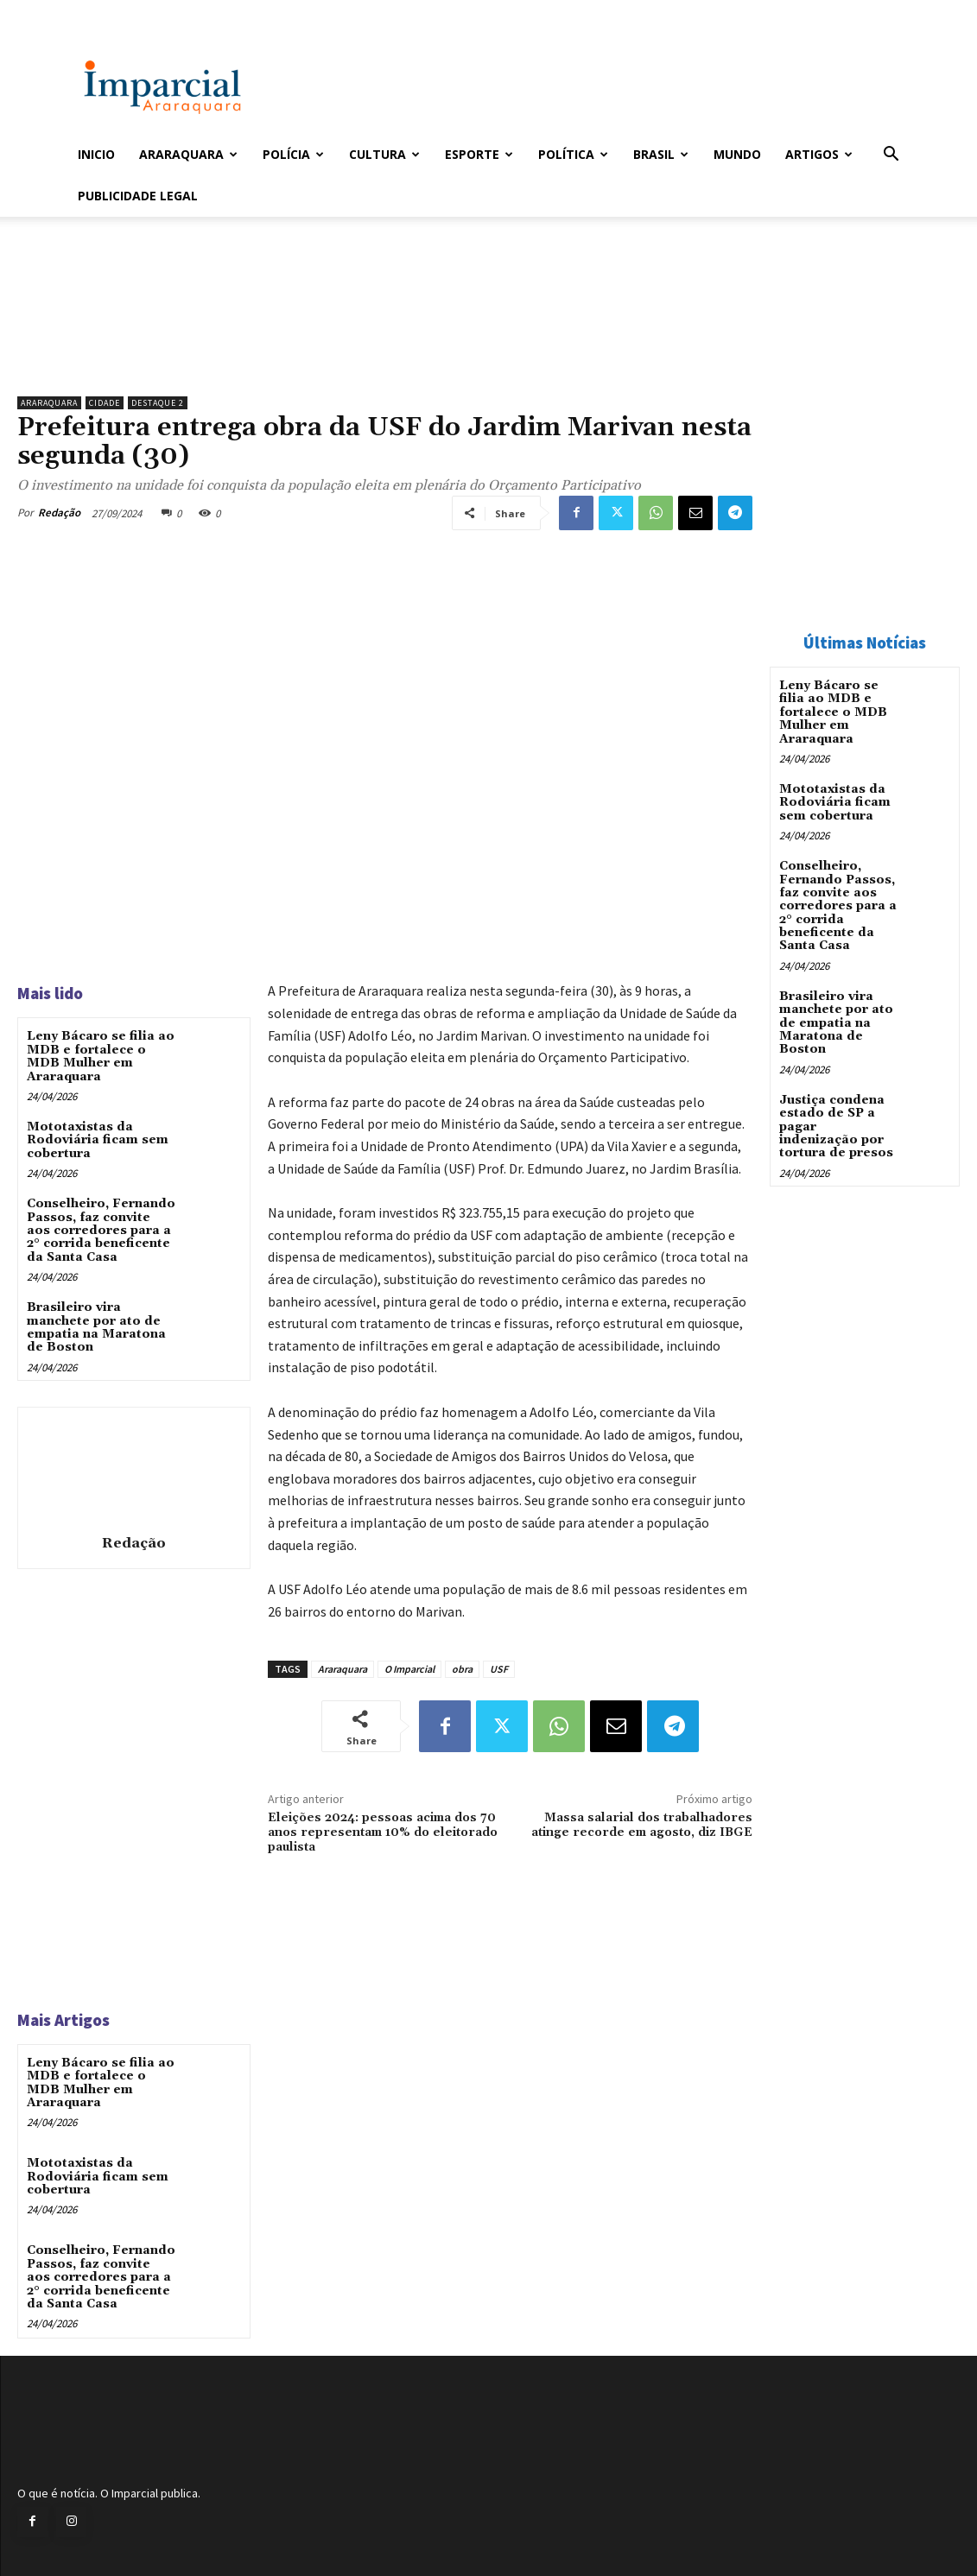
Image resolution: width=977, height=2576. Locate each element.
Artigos (819, 154)
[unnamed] (384, 343)
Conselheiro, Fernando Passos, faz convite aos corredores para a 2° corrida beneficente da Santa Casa (101, 1230)
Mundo (737, 154)
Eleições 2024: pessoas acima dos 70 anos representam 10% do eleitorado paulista (383, 1832)
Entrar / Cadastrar (106, 11)
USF (499, 1668)
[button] (891, 156)
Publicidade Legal (138, 195)
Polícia (293, 154)
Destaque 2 (157, 402)
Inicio (96, 154)
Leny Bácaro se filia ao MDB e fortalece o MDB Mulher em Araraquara (100, 1056)
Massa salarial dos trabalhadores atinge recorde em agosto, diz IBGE (641, 1825)
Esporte (479, 154)
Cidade (105, 402)
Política (573, 154)
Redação (59, 512)
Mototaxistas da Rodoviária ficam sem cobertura (97, 1140)
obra (462, 1668)
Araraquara (188, 154)
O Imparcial (409, 1668)
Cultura (384, 154)
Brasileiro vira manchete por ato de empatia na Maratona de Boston (96, 1327)
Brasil (660, 154)
